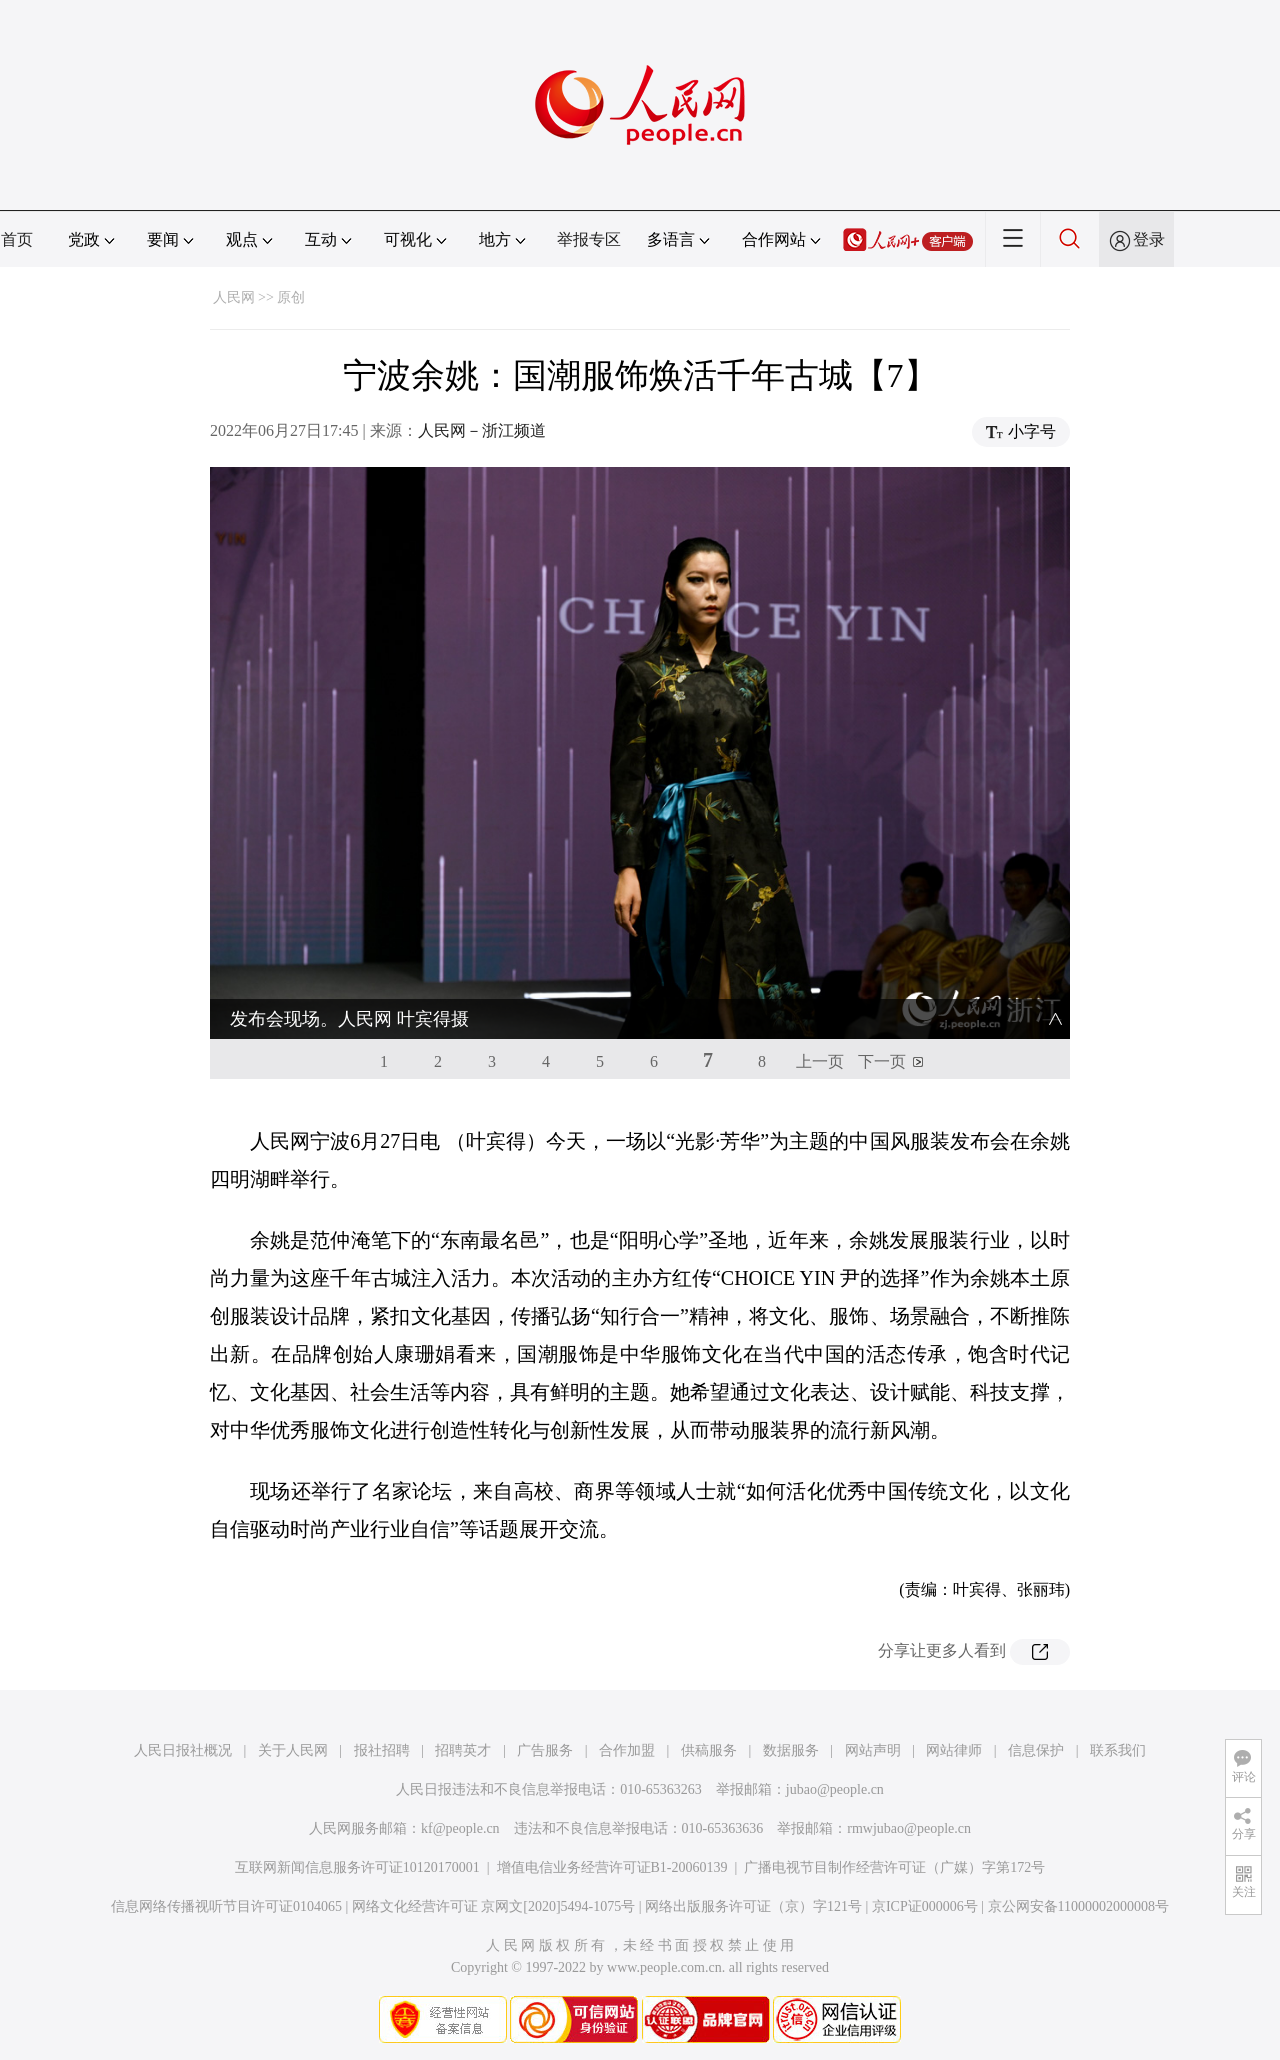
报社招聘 (382, 1750)
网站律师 (954, 1750)
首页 (17, 239)
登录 (1149, 239)
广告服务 (545, 1750)
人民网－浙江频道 (482, 430)
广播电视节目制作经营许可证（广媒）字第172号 (894, 1867)
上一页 (820, 1061)
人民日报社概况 (183, 1750)
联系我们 (1118, 1750)
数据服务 (791, 1750)
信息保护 (1036, 1750)
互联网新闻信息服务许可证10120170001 (357, 1867)
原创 (291, 297)
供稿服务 (709, 1750)
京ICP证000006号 (925, 1906)
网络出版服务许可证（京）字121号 (753, 1906)
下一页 (882, 1061)
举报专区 (589, 239)
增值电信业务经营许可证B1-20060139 (612, 1867)
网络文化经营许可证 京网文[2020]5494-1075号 (494, 1906)
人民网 (234, 297)
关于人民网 (293, 1750)
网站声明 (873, 1750)
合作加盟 (627, 1750)
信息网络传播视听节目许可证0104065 (226, 1906)
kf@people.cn (460, 1828)
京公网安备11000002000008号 (1078, 1906)
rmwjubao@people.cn (909, 1828)
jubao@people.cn (835, 1789)
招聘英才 (463, 1750)
